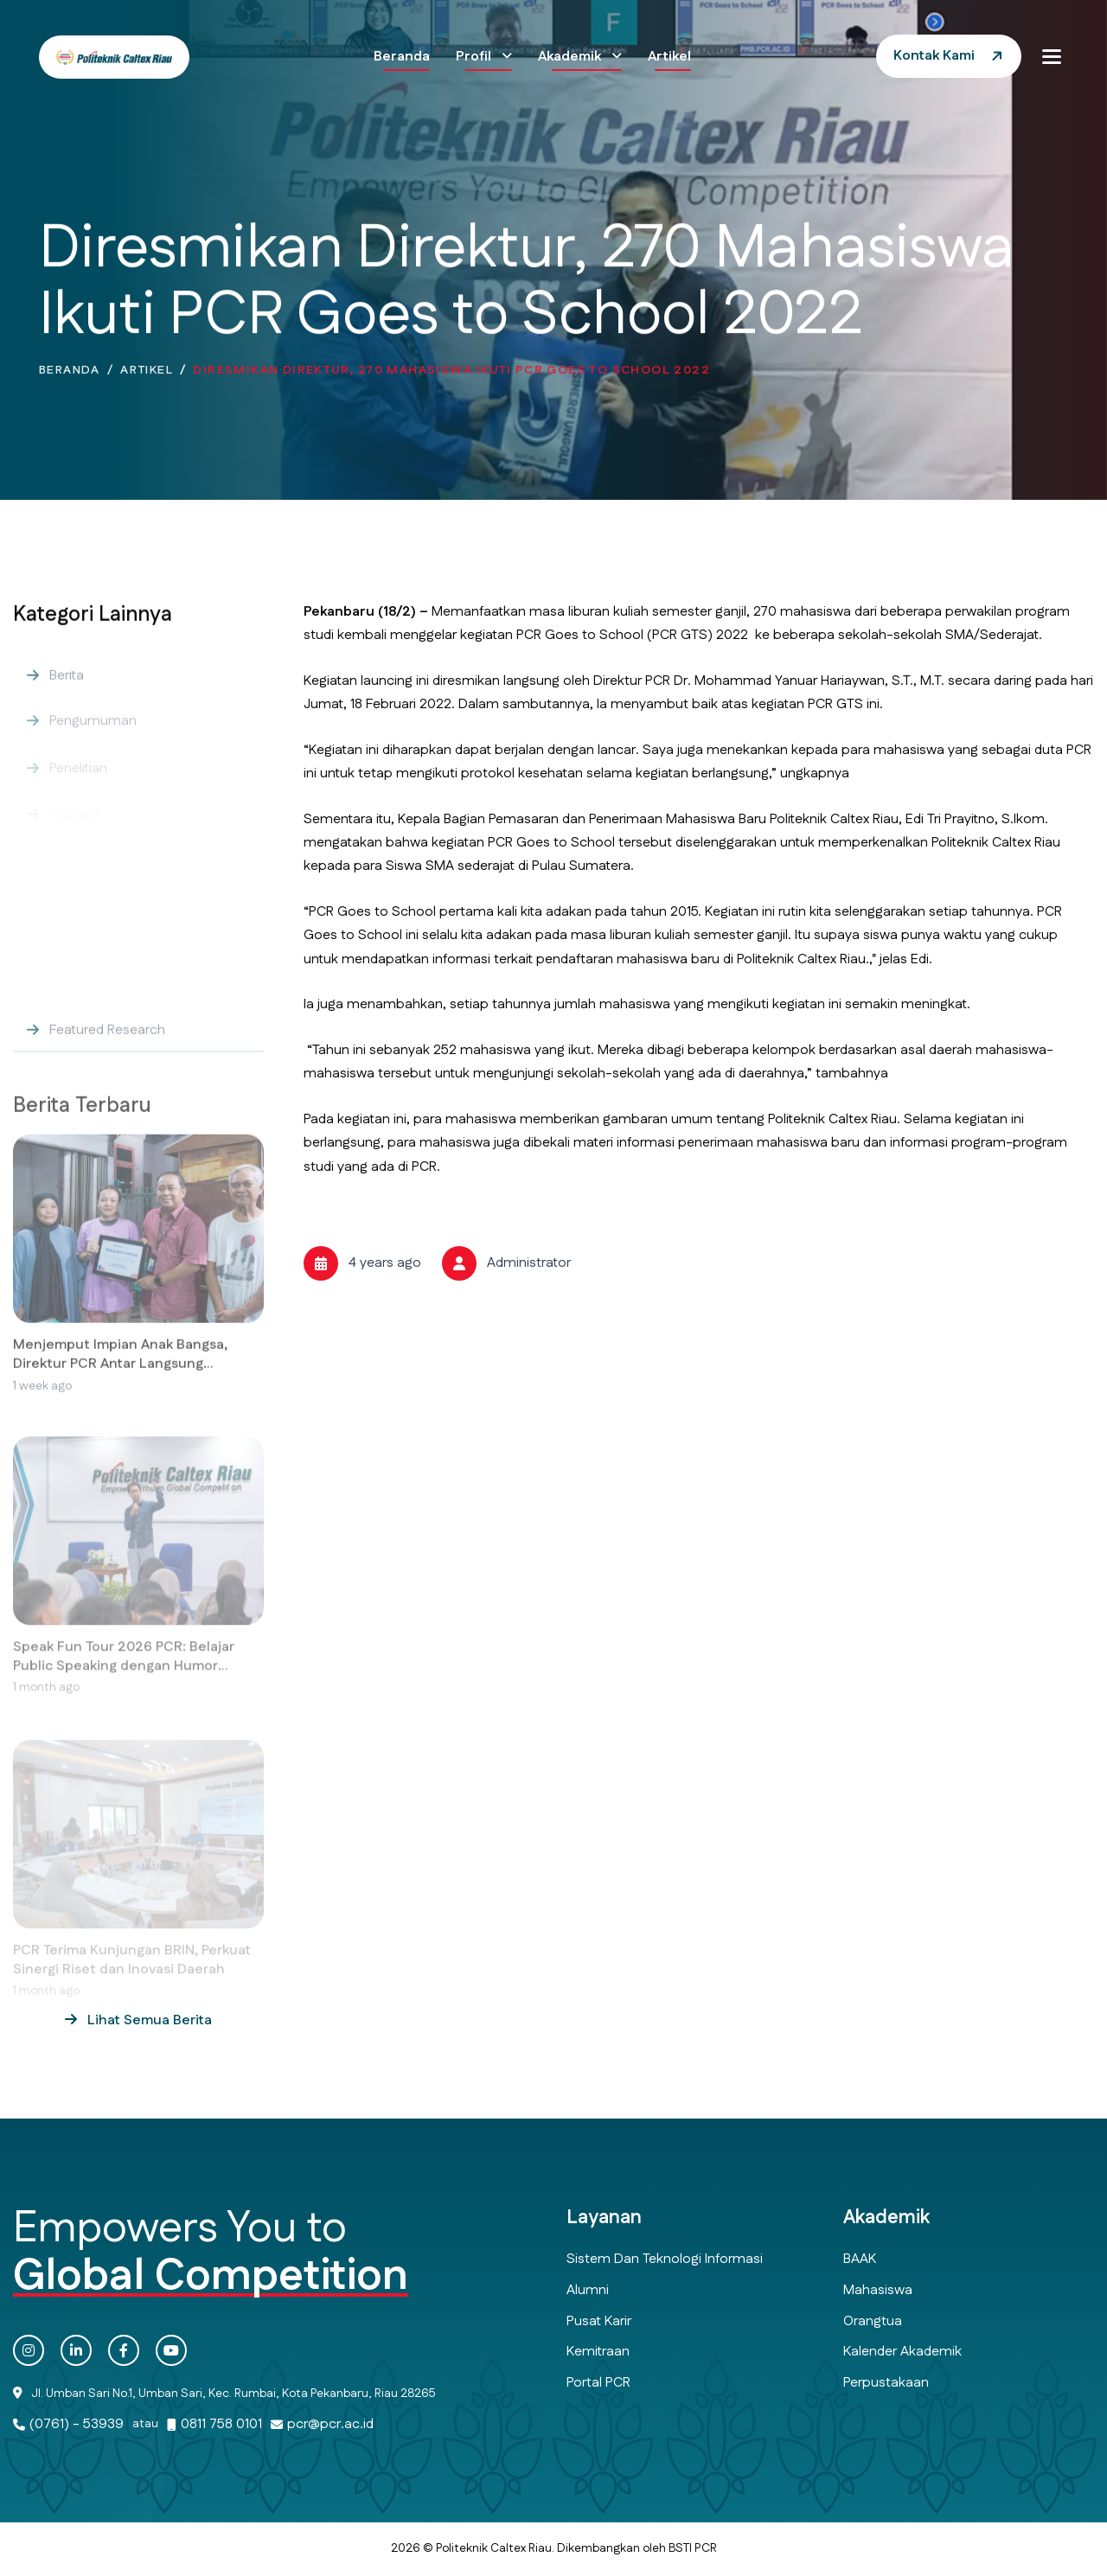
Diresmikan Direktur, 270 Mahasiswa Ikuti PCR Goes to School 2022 (451, 374)
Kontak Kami (934, 56)
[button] (1051, 56)
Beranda (402, 57)
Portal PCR (598, 2383)
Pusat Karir (598, 2321)
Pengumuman (93, 735)
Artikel (669, 57)
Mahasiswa (877, 2290)
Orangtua (872, 2321)
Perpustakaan (886, 2383)
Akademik (571, 57)
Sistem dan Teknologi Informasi (664, 2259)
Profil (475, 57)
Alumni (587, 2290)
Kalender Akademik (902, 2352)
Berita (66, 688)
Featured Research (107, 1043)
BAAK (859, 2259)
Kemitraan (598, 2352)
